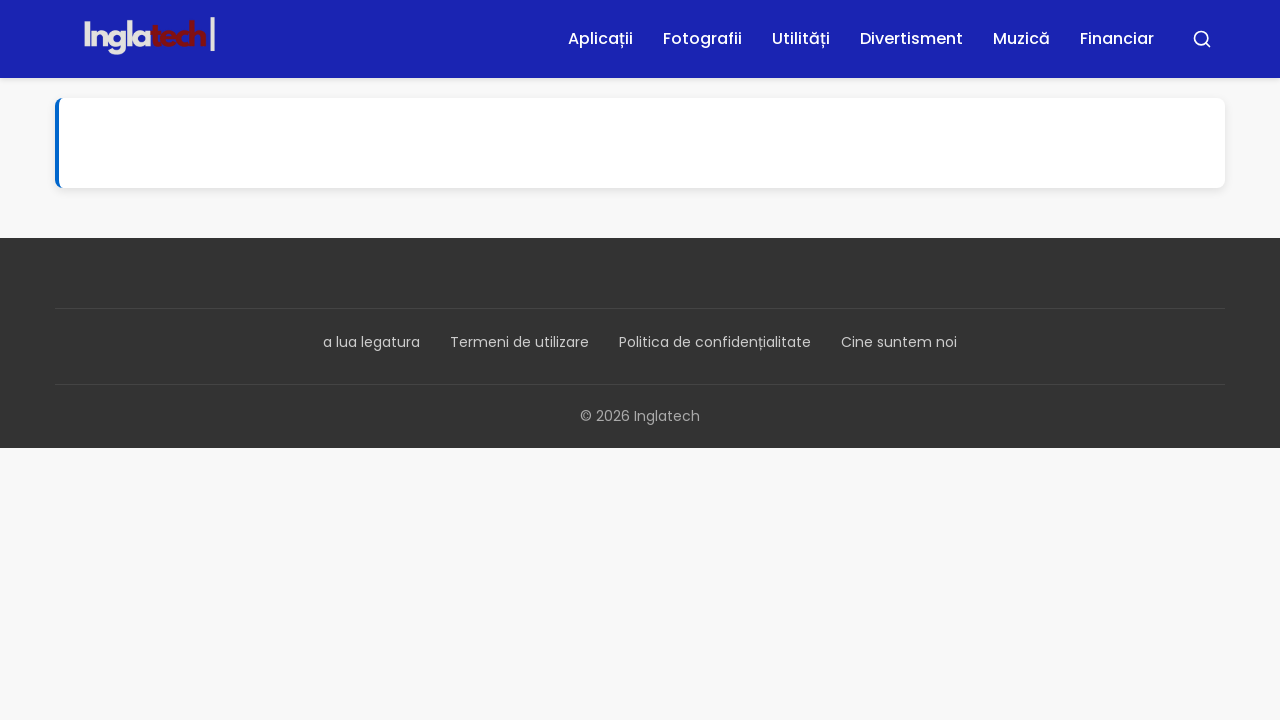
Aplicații (600, 38)
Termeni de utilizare (519, 342)
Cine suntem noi (899, 342)
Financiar (1117, 38)
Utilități (801, 38)
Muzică (1021, 38)
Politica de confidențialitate (715, 342)
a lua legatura (371, 342)
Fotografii (702, 38)
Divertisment (911, 38)
